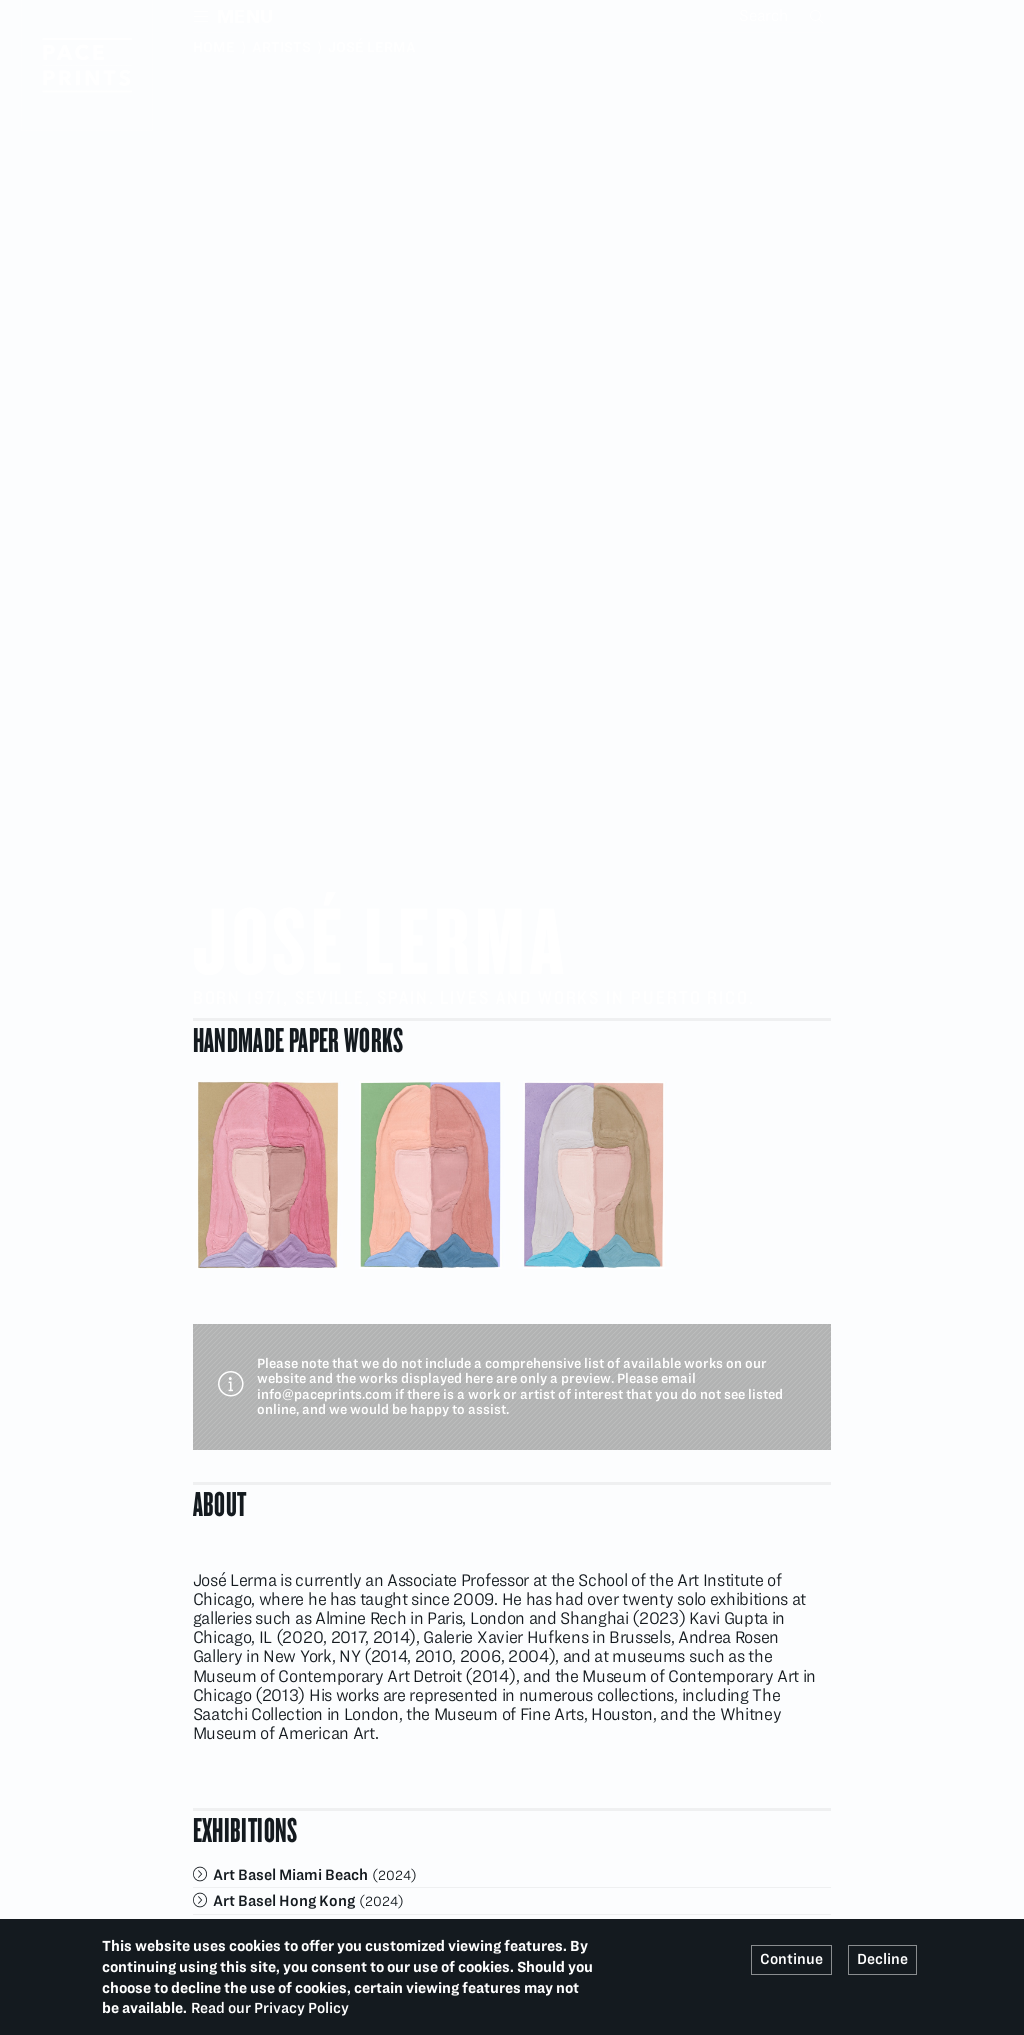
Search (819, 16)
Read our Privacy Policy (270, 2008)
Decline (882, 1959)
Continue (791, 1959)
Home (214, 47)
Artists (281, 47)
